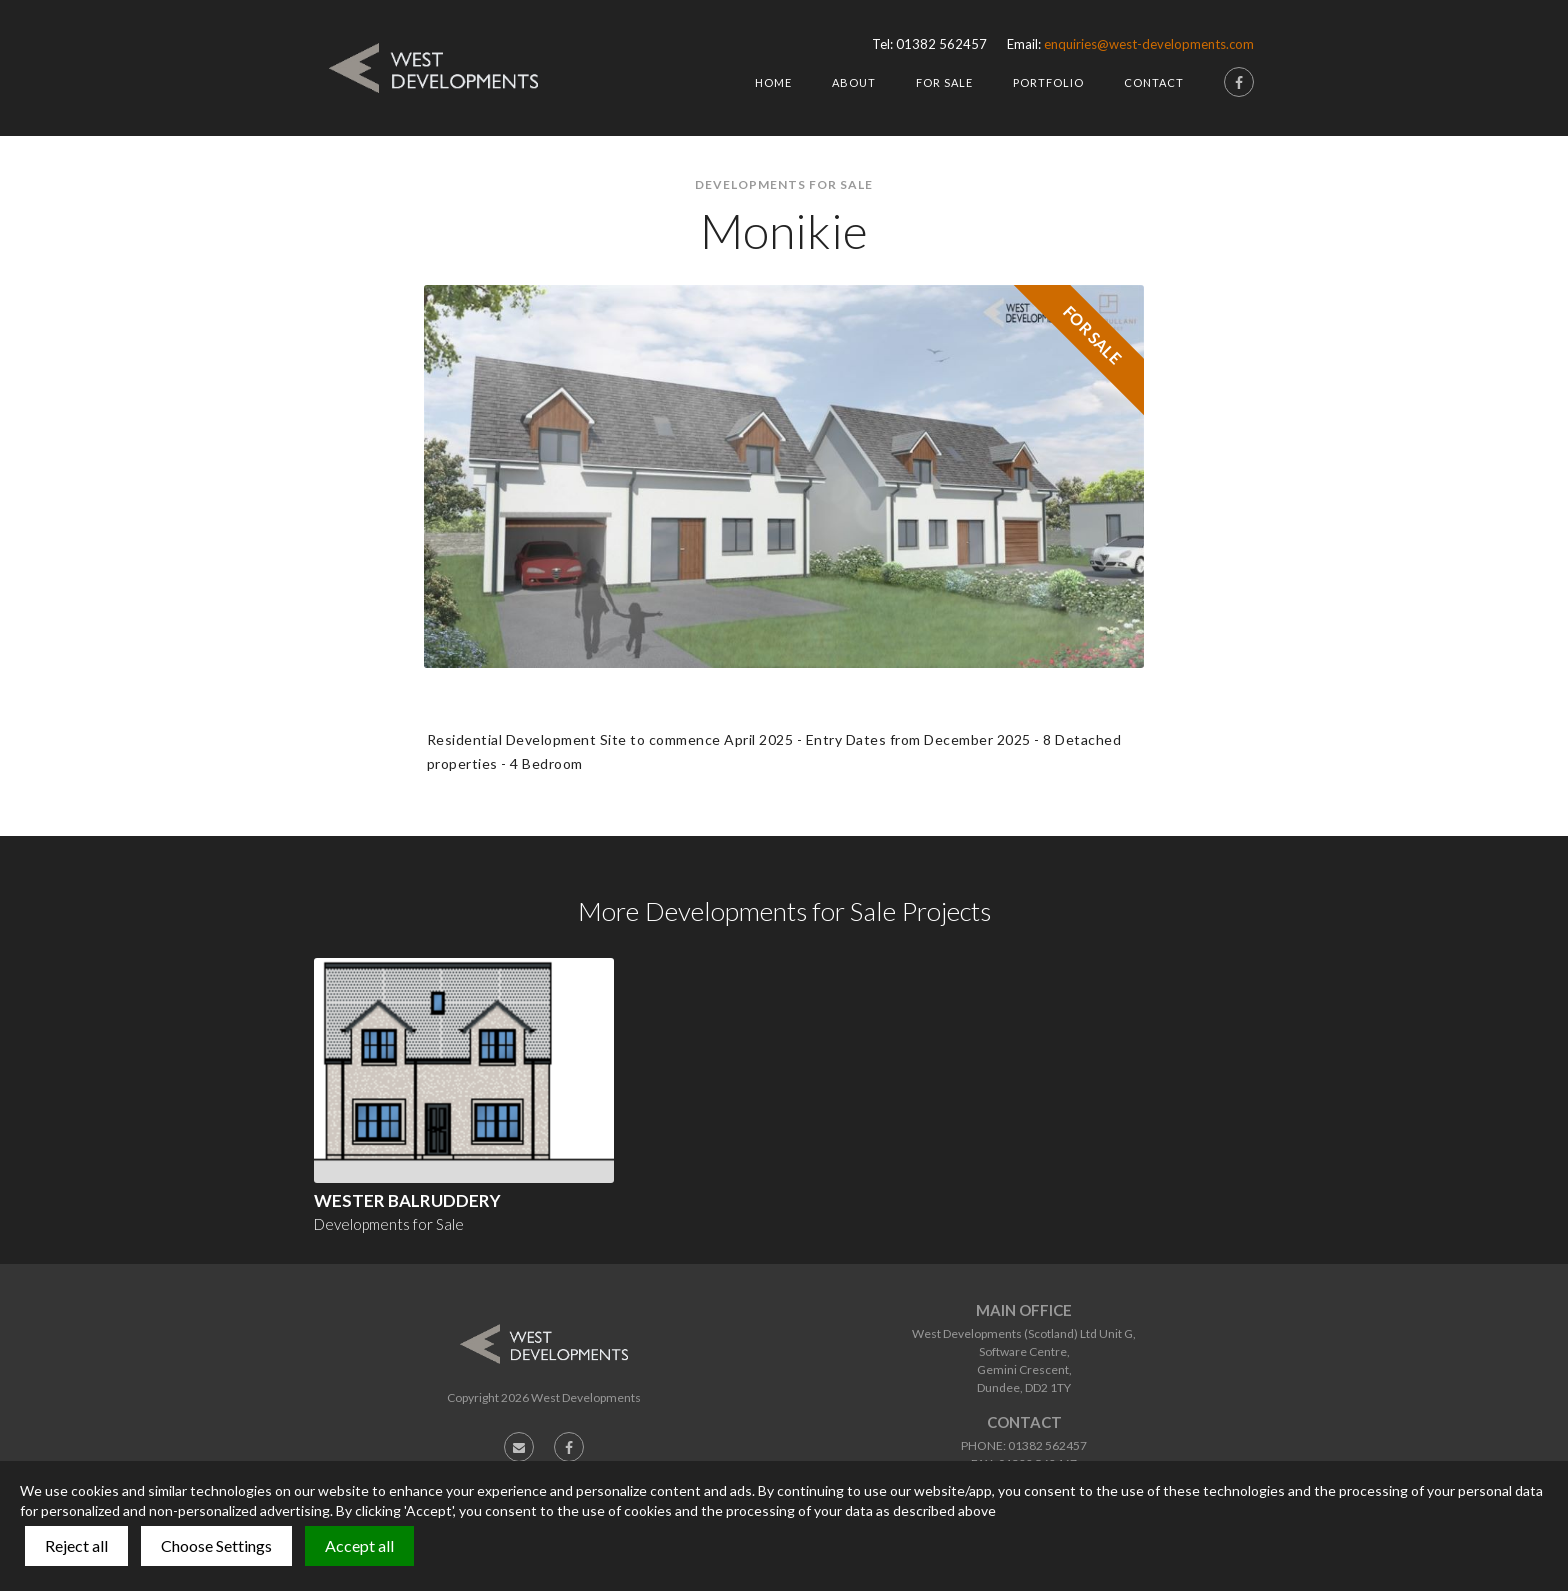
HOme (773, 82)
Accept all (359, 1545)
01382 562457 (941, 44)
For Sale (944, 82)
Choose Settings (216, 1545)
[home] (433, 68)
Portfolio (1048, 82)
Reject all (76, 1545)
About (854, 82)
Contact (1154, 82)
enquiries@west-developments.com (1149, 44)
